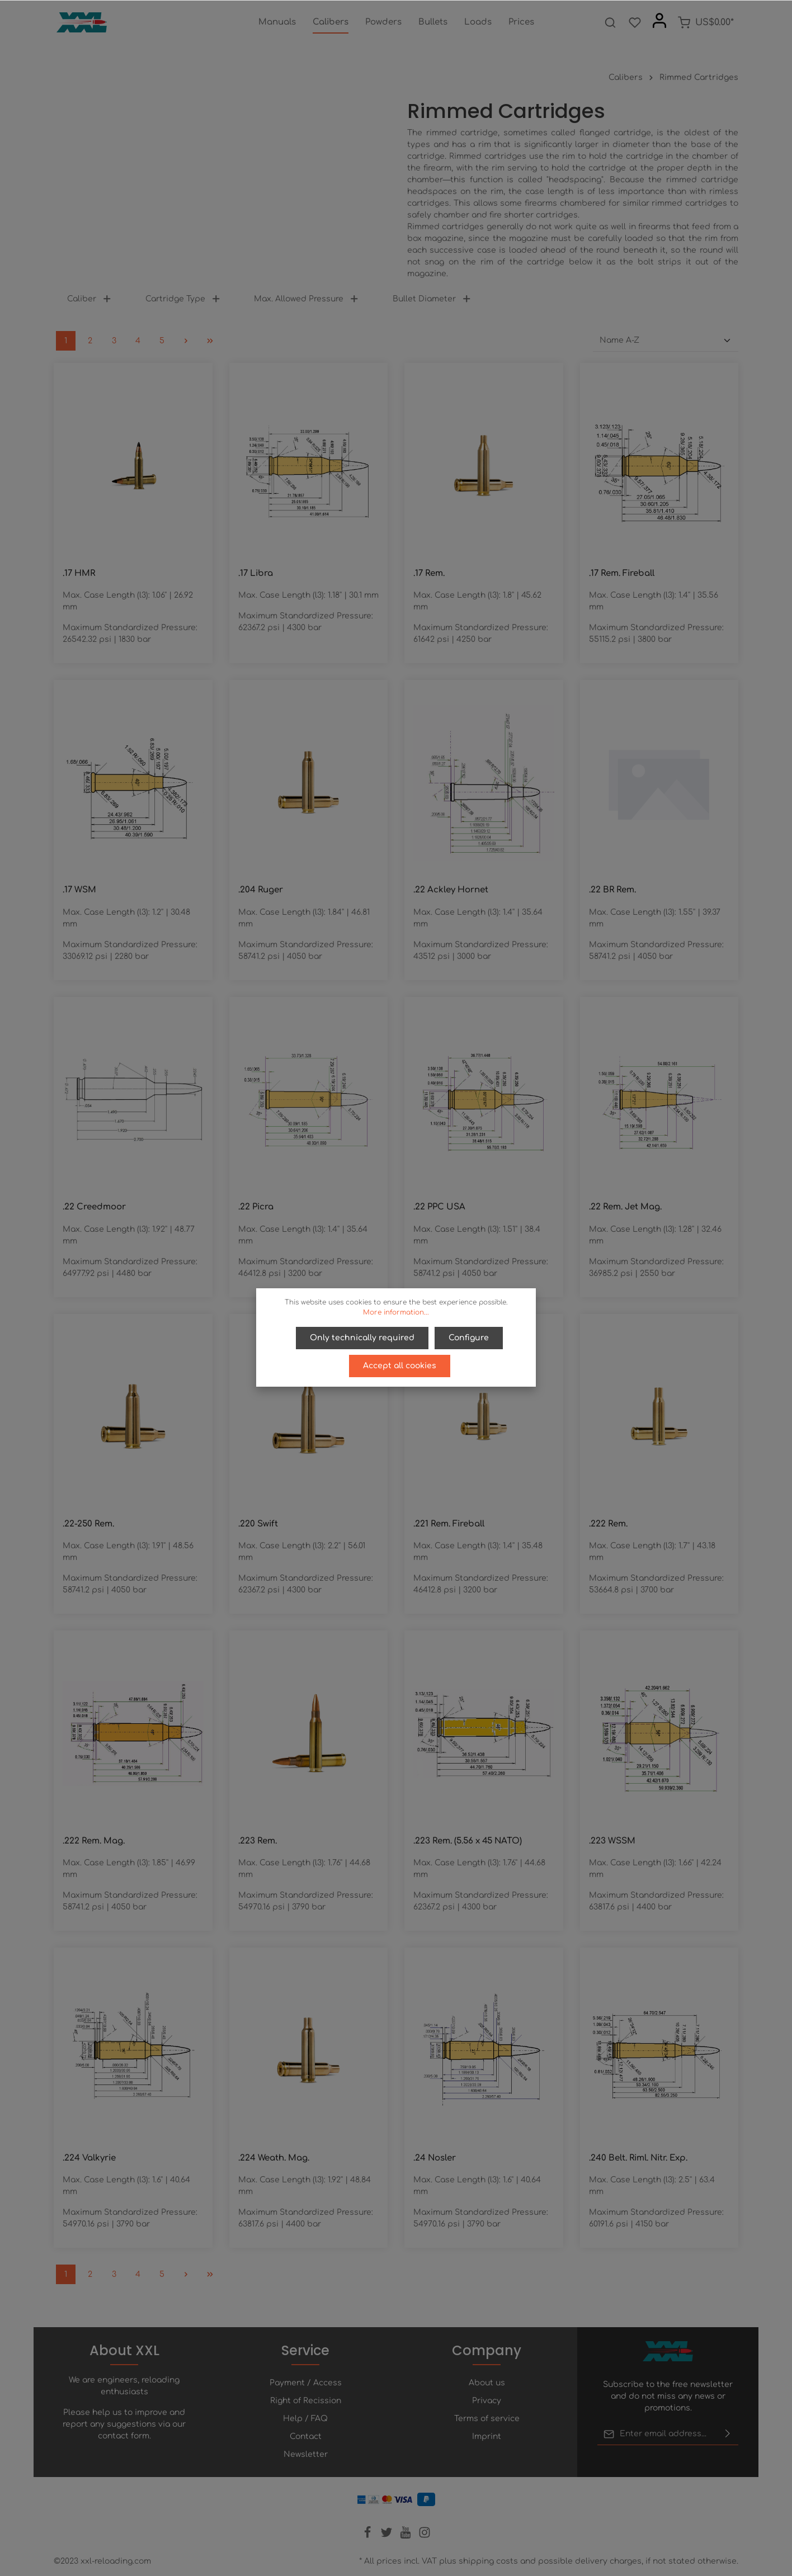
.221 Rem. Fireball (448, 1524)
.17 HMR (79, 573)
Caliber (89, 299)
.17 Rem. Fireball (621, 573)
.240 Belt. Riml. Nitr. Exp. (638, 2158)
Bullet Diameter (432, 299)
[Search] (610, 22)
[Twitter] (387, 2536)
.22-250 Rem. (88, 1524)
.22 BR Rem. (612, 890)
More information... (396, 1312)
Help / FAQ (305, 2418)
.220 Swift (258, 1524)
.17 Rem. (429, 573)
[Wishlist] (635, 22)
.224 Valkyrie (89, 2158)
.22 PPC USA (439, 1207)
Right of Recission (305, 2401)
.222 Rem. (608, 1524)
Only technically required (363, 1337)
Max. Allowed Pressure (306, 299)
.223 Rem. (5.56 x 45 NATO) (467, 1841)
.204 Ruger (260, 890)
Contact (306, 2436)
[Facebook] (368, 2536)
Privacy (486, 2401)
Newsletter (306, 2454)
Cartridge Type (183, 299)
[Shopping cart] (705, 22)
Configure (468, 1337)
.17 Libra (255, 573)
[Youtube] (406, 2536)
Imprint (486, 2436)
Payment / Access (306, 2383)
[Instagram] (424, 2536)
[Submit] (727, 2434)
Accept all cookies (399, 1364)
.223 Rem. (257, 1841)
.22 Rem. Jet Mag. (625, 1207)
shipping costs (488, 2561)
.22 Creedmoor (94, 1207)
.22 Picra (256, 1207)
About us (487, 2383)
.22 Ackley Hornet (450, 890)
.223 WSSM (612, 1841)
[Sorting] (665, 340)
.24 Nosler (434, 2158)
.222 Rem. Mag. (94, 1841)
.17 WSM (79, 890)
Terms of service (487, 2418)
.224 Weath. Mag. (273, 2158)
